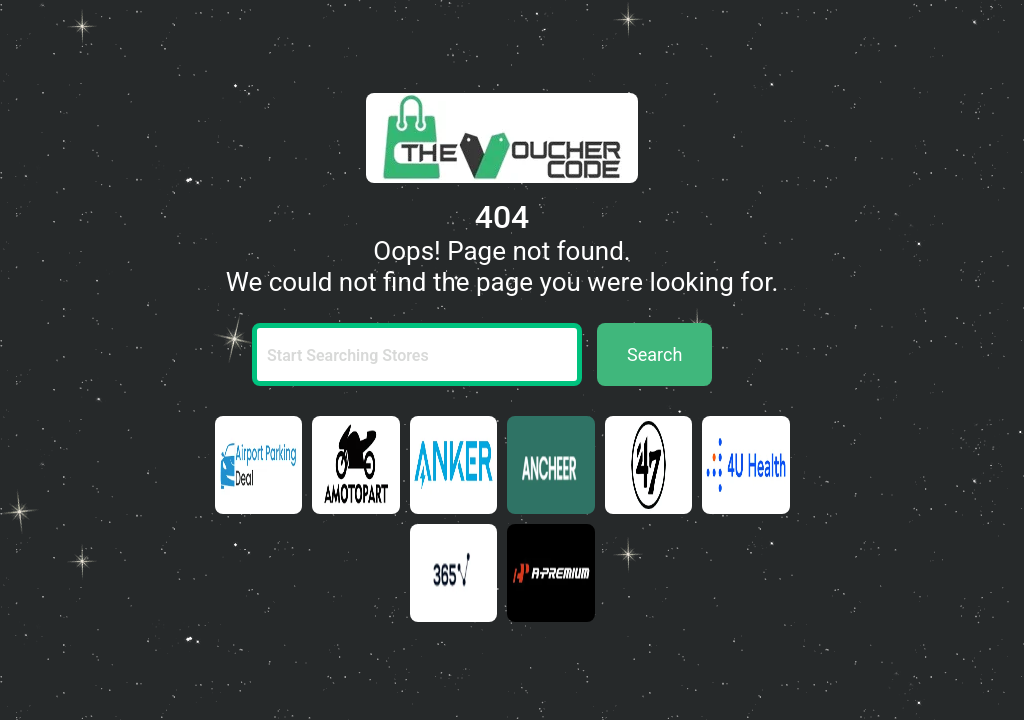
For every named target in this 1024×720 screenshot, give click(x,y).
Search (654, 354)
